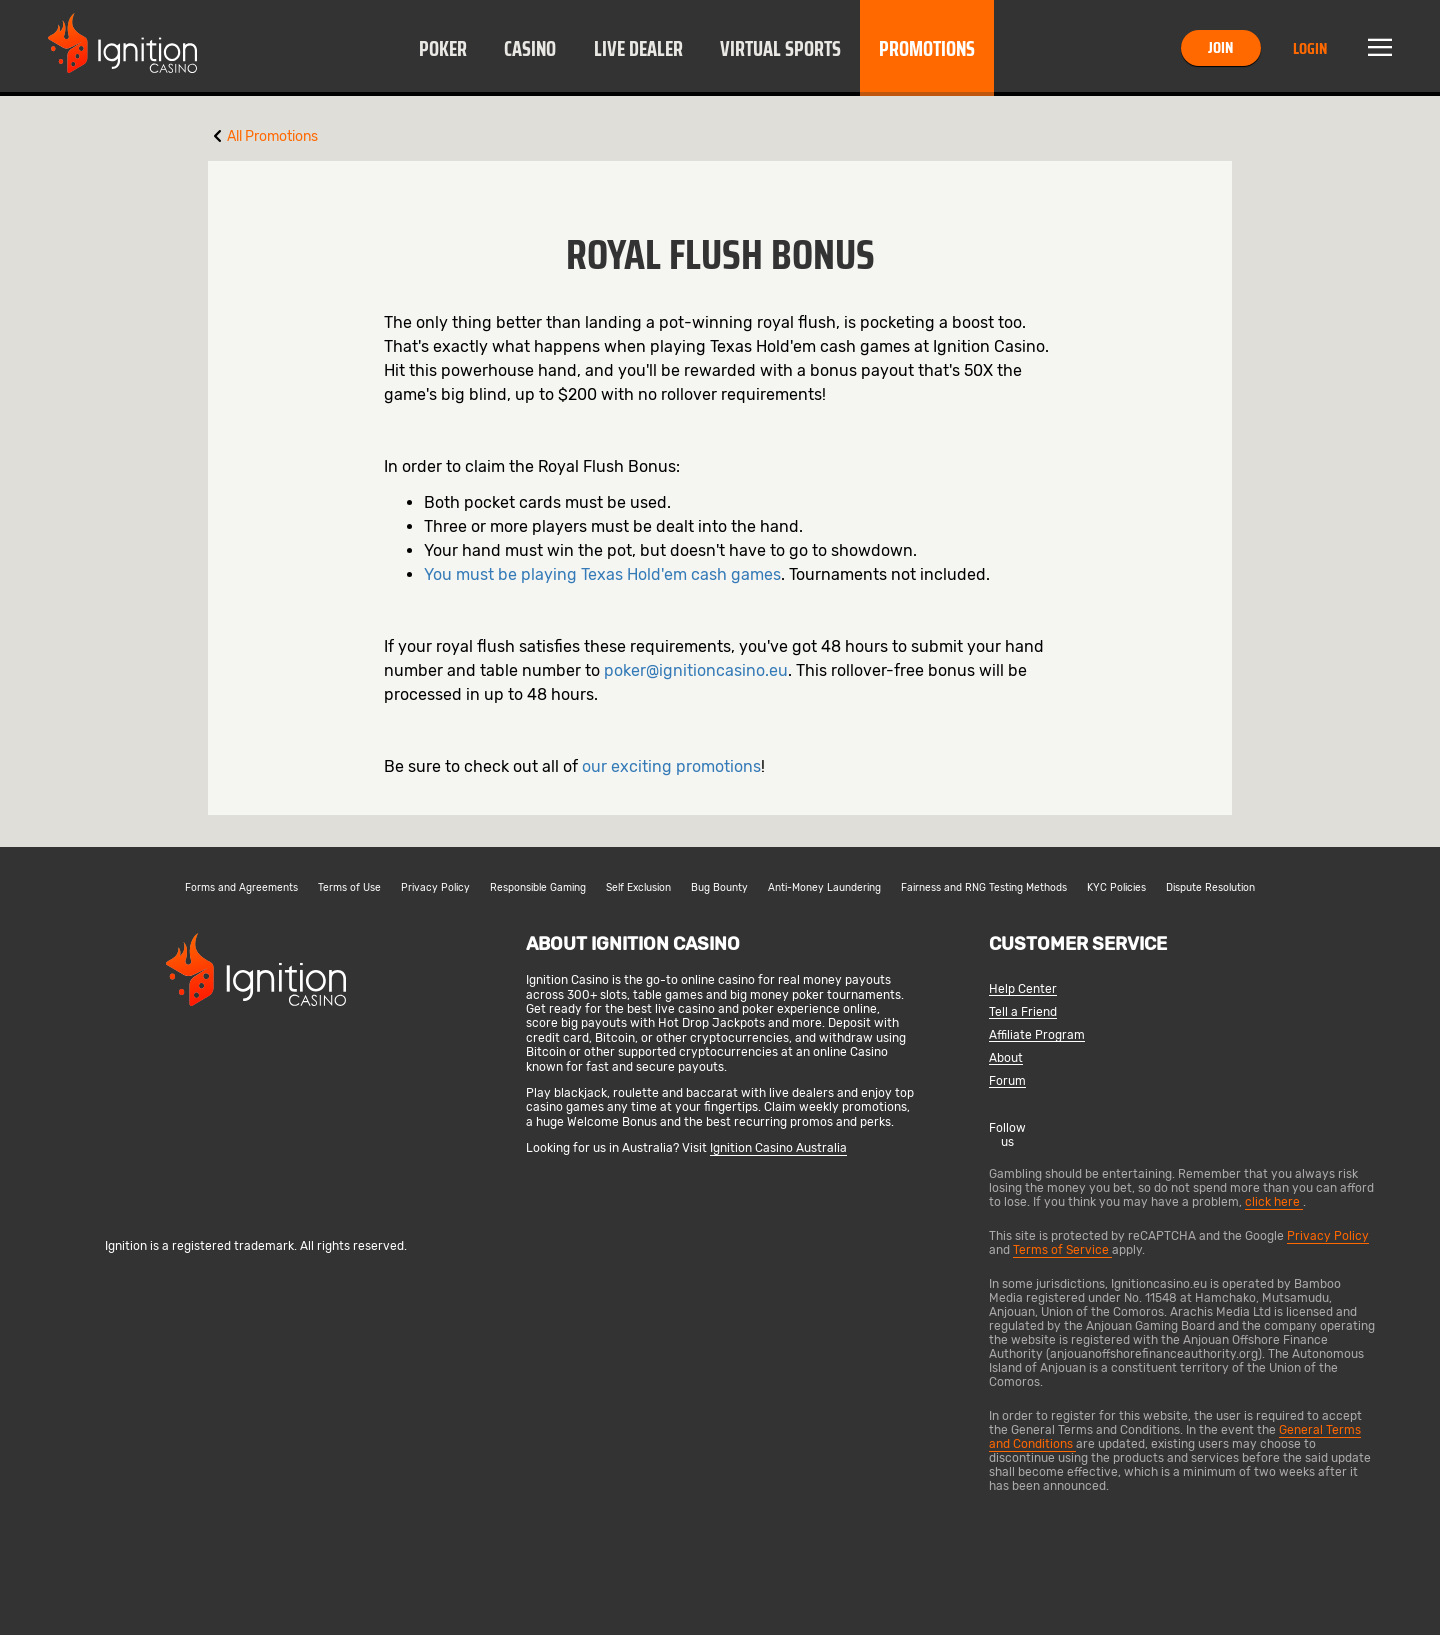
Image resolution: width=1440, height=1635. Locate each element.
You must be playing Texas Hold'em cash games (602, 574)
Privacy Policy (435, 888)
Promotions (927, 49)
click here (1274, 1202)
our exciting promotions (671, 766)
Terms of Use (349, 888)
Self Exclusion (638, 888)
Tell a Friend (1023, 1012)
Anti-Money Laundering (824, 888)
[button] (442, 48)
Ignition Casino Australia (778, 1148)
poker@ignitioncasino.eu (696, 670)
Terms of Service (1062, 1250)
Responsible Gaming (538, 888)
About (1006, 1058)
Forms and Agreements (241, 888)
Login (1310, 48)
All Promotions (272, 136)
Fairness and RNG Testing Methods (984, 888)
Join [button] (1220, 47)
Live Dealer (638, 49)
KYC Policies (1116, 888)
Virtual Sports (780, 49)
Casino (530, 49)
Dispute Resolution (1210, 888)
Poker (443, 49)
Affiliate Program (1037, 1035)
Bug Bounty (719, 888)
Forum (1007, 1081)
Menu (1380, 48)
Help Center (1023, 989)
